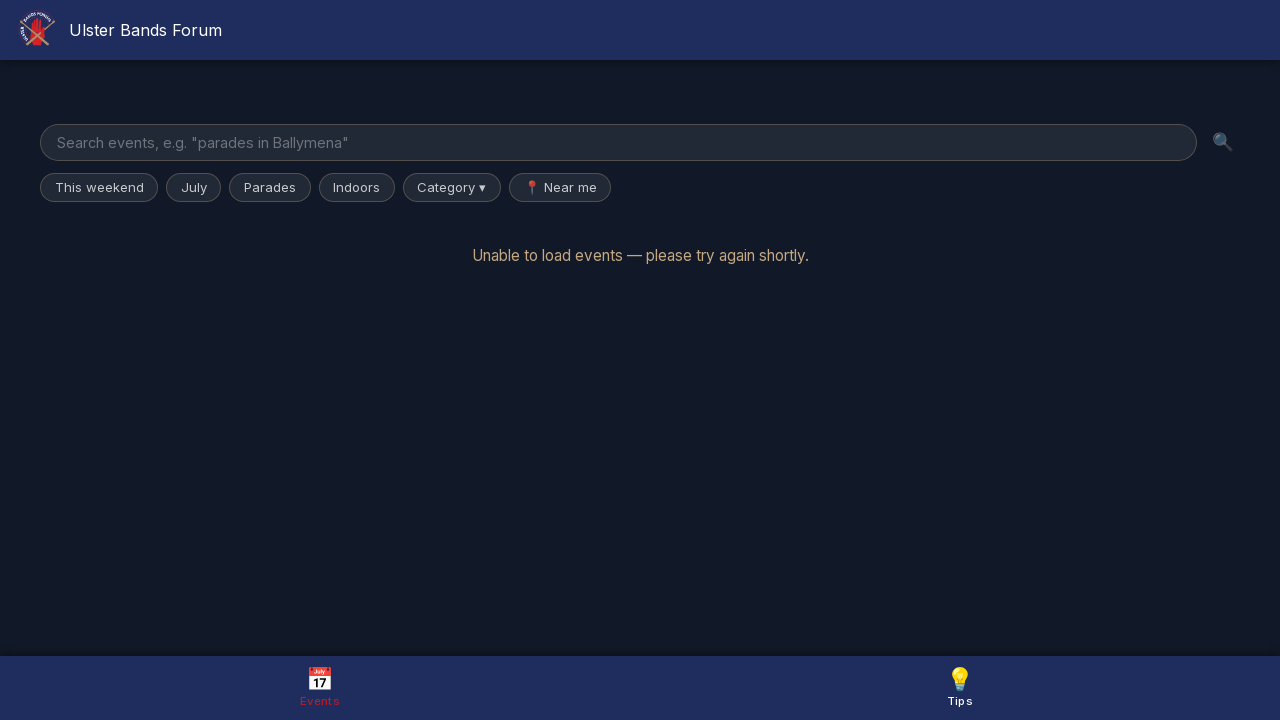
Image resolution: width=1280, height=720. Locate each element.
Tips (960, 686)
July (194, 187)
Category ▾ (451, 187)
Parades (270, 187)
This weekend (99, 187)
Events (320, 686)
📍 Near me (560, 187)
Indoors (356, 187)
